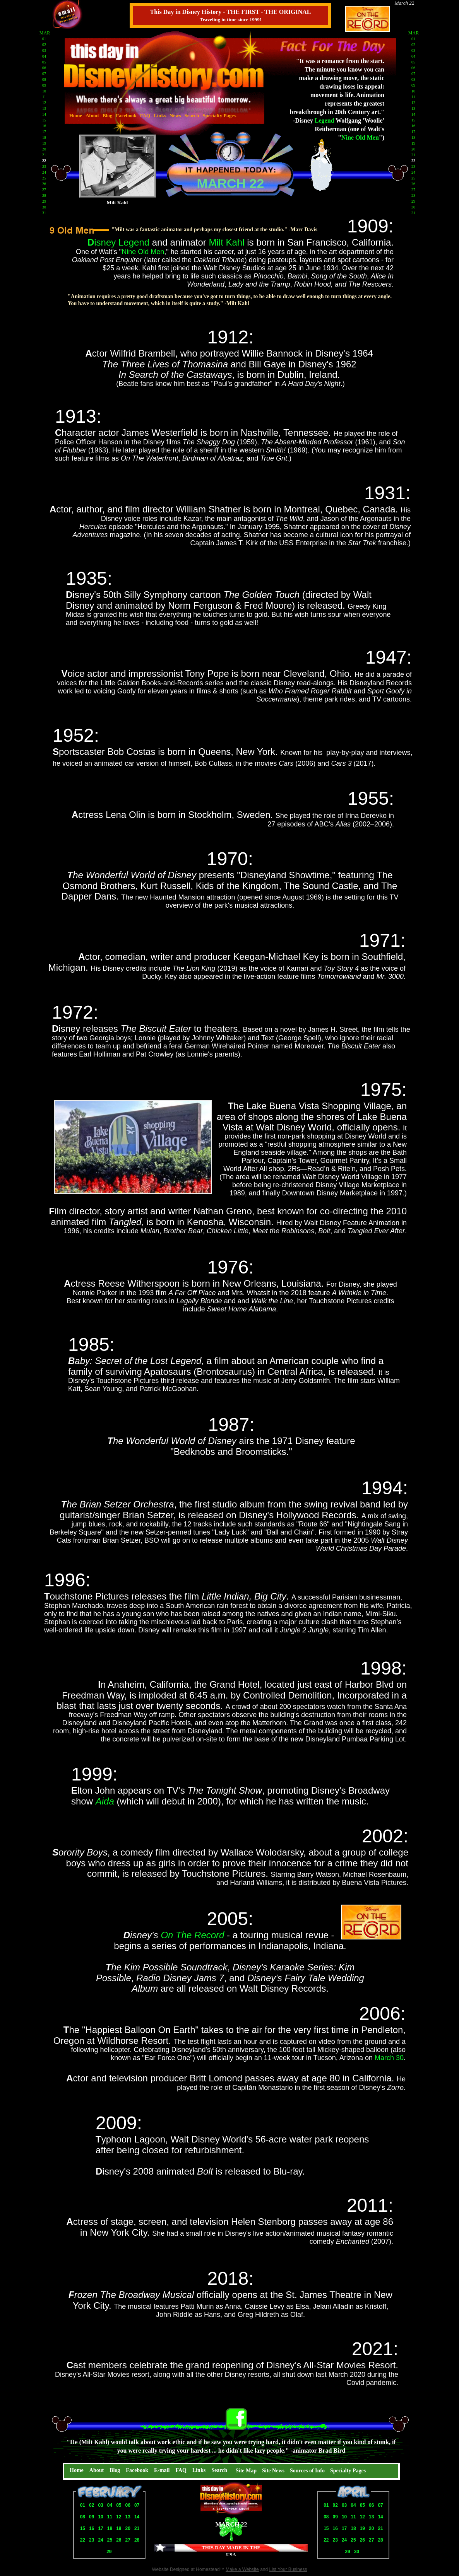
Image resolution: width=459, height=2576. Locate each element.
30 (356, 2551)
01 (82, 2505)
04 (109, 2505)
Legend (324, 120)
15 (82, 2528)
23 (91, 2540)
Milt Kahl (226, 242)
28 (136, 2540)
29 (108, 2551)
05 (118, 2505)
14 (136, 2517)
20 (127, 2528)
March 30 (389, 2058)
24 (100, 2540)
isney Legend (121, 242)
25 (109, 2540)
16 (91, 2528)
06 (127, 2505)
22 (82, 2540)
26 (118, 2540)
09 (91, 2517)
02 (91, 2505)
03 (100, 2505)
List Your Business (288, 2569)
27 (127, 2540)
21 (136, 2528)
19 (118, 2528)
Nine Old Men (143, 252)
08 (82, 2517)
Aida (105, 1801)
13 (127, 2517)
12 (118, 2517)
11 (109, 2517)
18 (109, 2528)
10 (100, 2517)
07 (136, 2505)
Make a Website (242, 2569)
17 (100, 2528)
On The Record (192, 1935)
